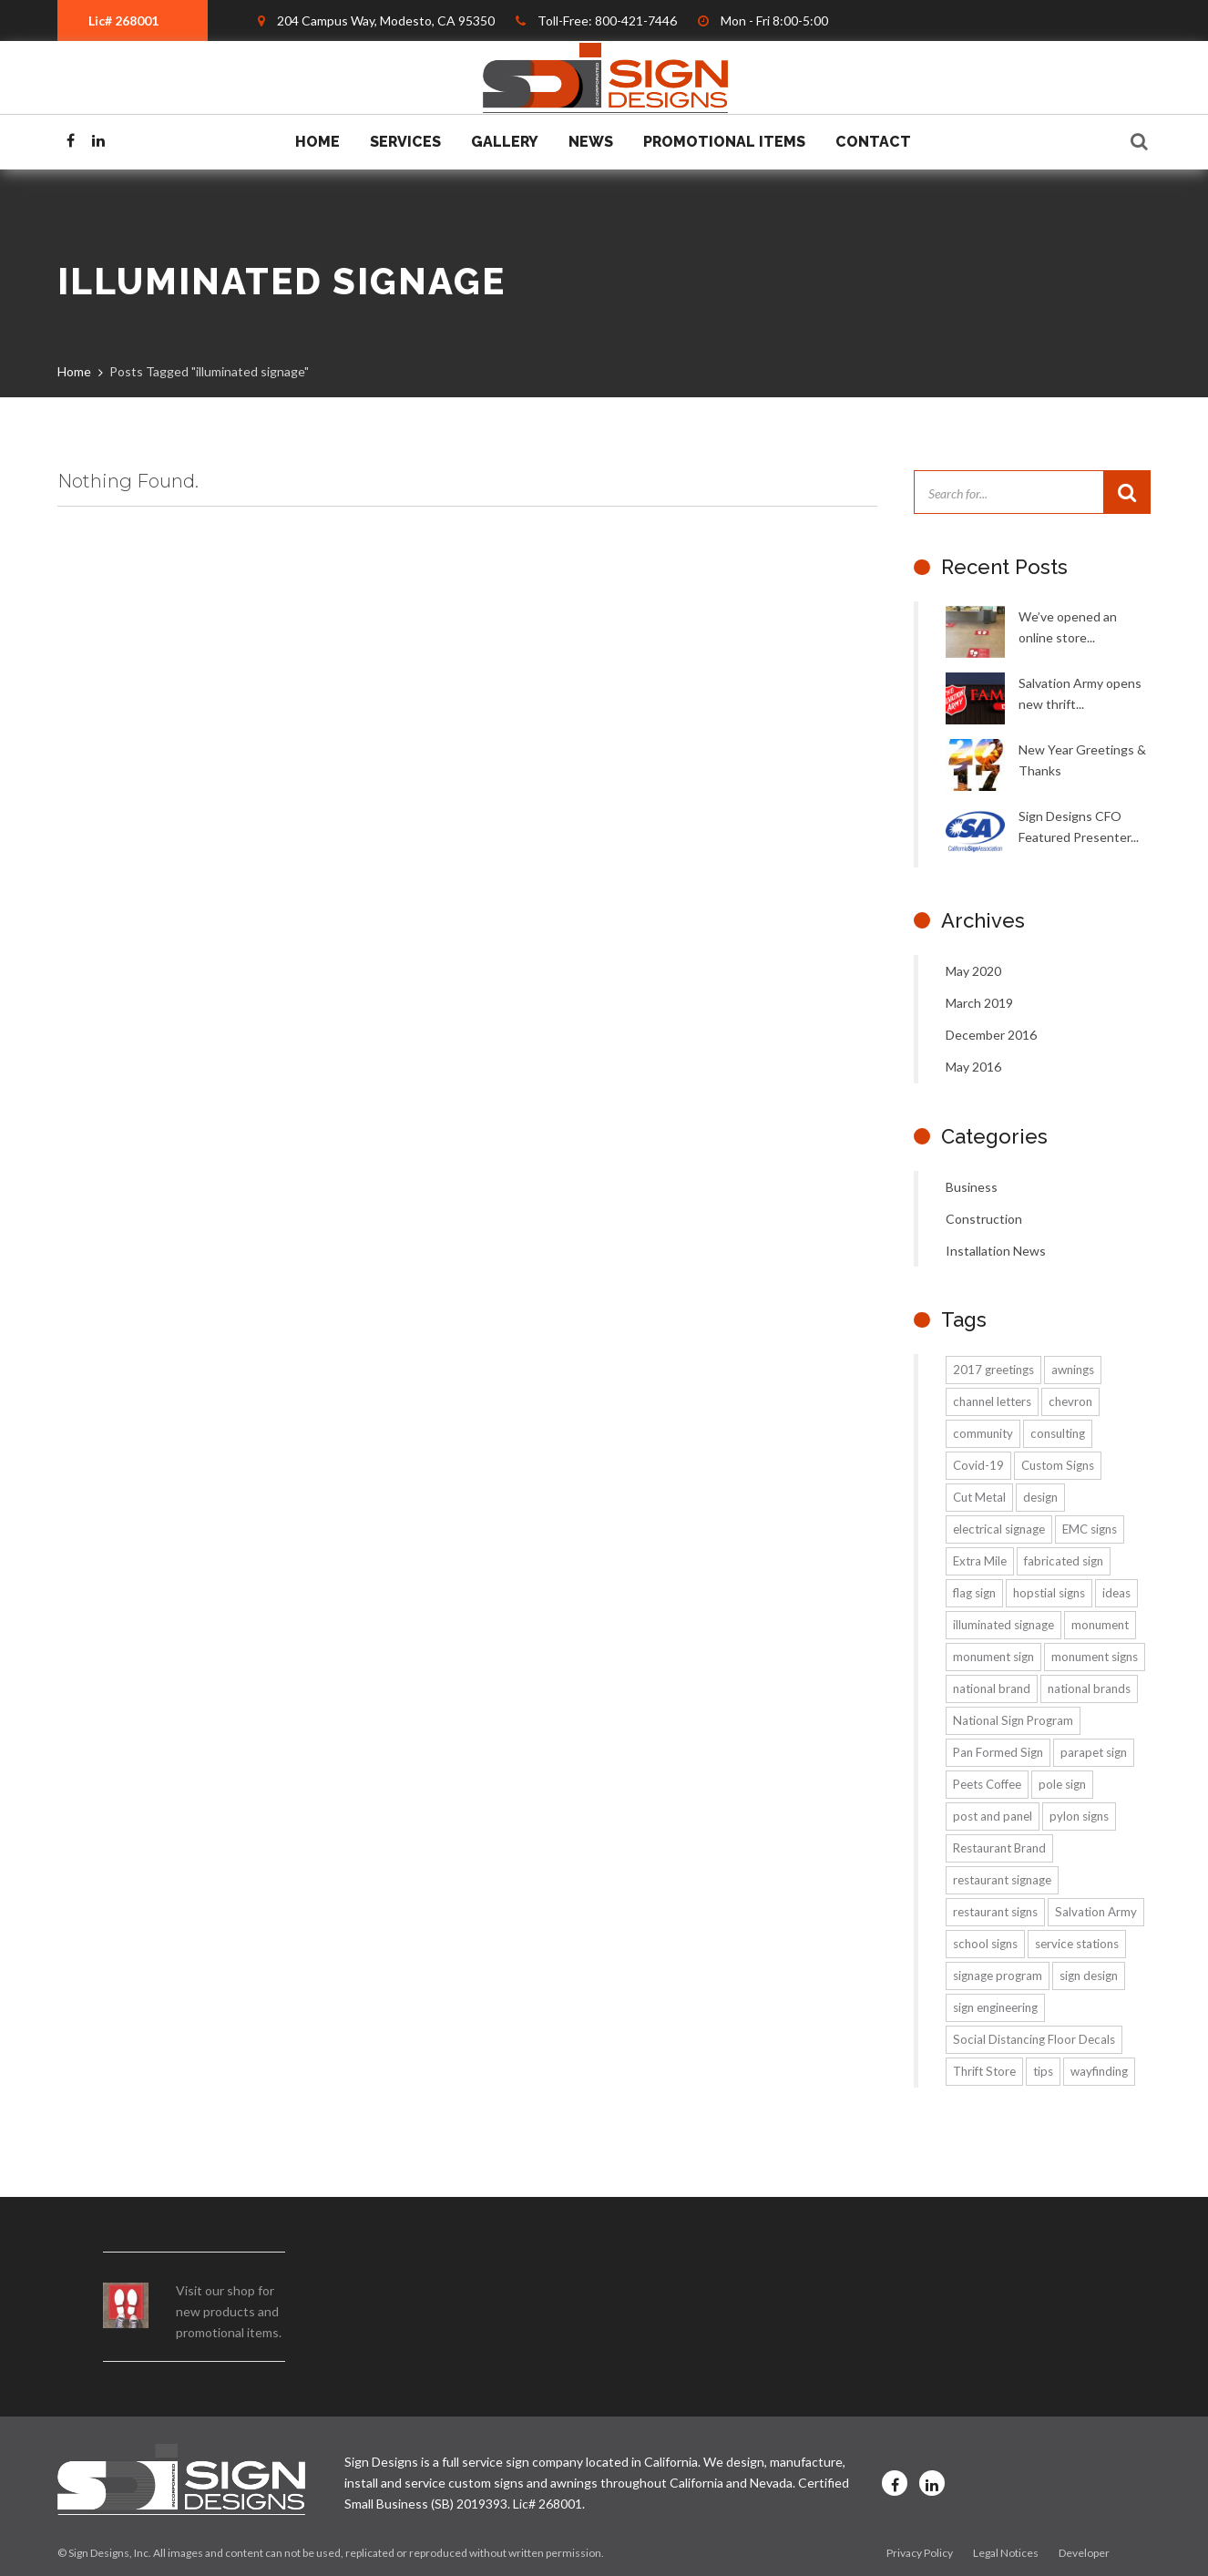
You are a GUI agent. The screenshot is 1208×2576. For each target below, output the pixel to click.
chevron (1070, 1401)
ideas (1116, 1593)
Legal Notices (1006, 2553)
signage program (997, 1975)
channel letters (992, 1401)
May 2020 (973, 971)
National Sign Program (1013, 1720)
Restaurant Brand (999, 1848)
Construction (984, 1218)
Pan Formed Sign (998, 1752)
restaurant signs (995, 1911)
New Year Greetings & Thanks (1082, 760)
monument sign (993, 1656)
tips (1043, 2071)
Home (317, 141)
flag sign (974, 1593)
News (590, 141)
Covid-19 (978, 1465)
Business (972, 1187)
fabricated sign (1063, 1561)
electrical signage (999, 1529)
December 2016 (991, 1034)
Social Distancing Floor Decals (1034, 2039)
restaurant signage (1002, 1880)
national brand (991, 1688)
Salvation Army (1096, 1911)
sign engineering (995, 2007)
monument (1100, 1624)
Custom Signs (1057, 1465)
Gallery (504, 141)
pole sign (1062, 1784)
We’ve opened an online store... (1068, 627)
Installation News (996, 1250)
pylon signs (1079, 1816)
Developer (1084, 2553)
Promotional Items (724, 141)
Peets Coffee (987, 1784)
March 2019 (979, 1003)
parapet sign (1093, 1752)
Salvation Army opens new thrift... (1080, 693)
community (983, 1433)
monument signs (1094, 1656)
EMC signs (1089, 1529)
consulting (1057, 1433)
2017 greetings (993, 1369)
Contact (873, 141)
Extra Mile (980, 1561)
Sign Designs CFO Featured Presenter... (1079, 826)
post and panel (992, 1816)
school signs (985, 1943)
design (1040, 1497)
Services (405, 141)
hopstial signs (1049, 1593)
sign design (1089, 1975)
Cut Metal (979, 1497)
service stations (1077, 1943)
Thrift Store (984, 2071)
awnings (1072, 1369)
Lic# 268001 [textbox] (123, 20)
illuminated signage (1003, 1624)
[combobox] (132, 20)
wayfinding (1099, 2071)
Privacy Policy (919, 2553)
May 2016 (973, 1066)
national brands (1089, 1688)
